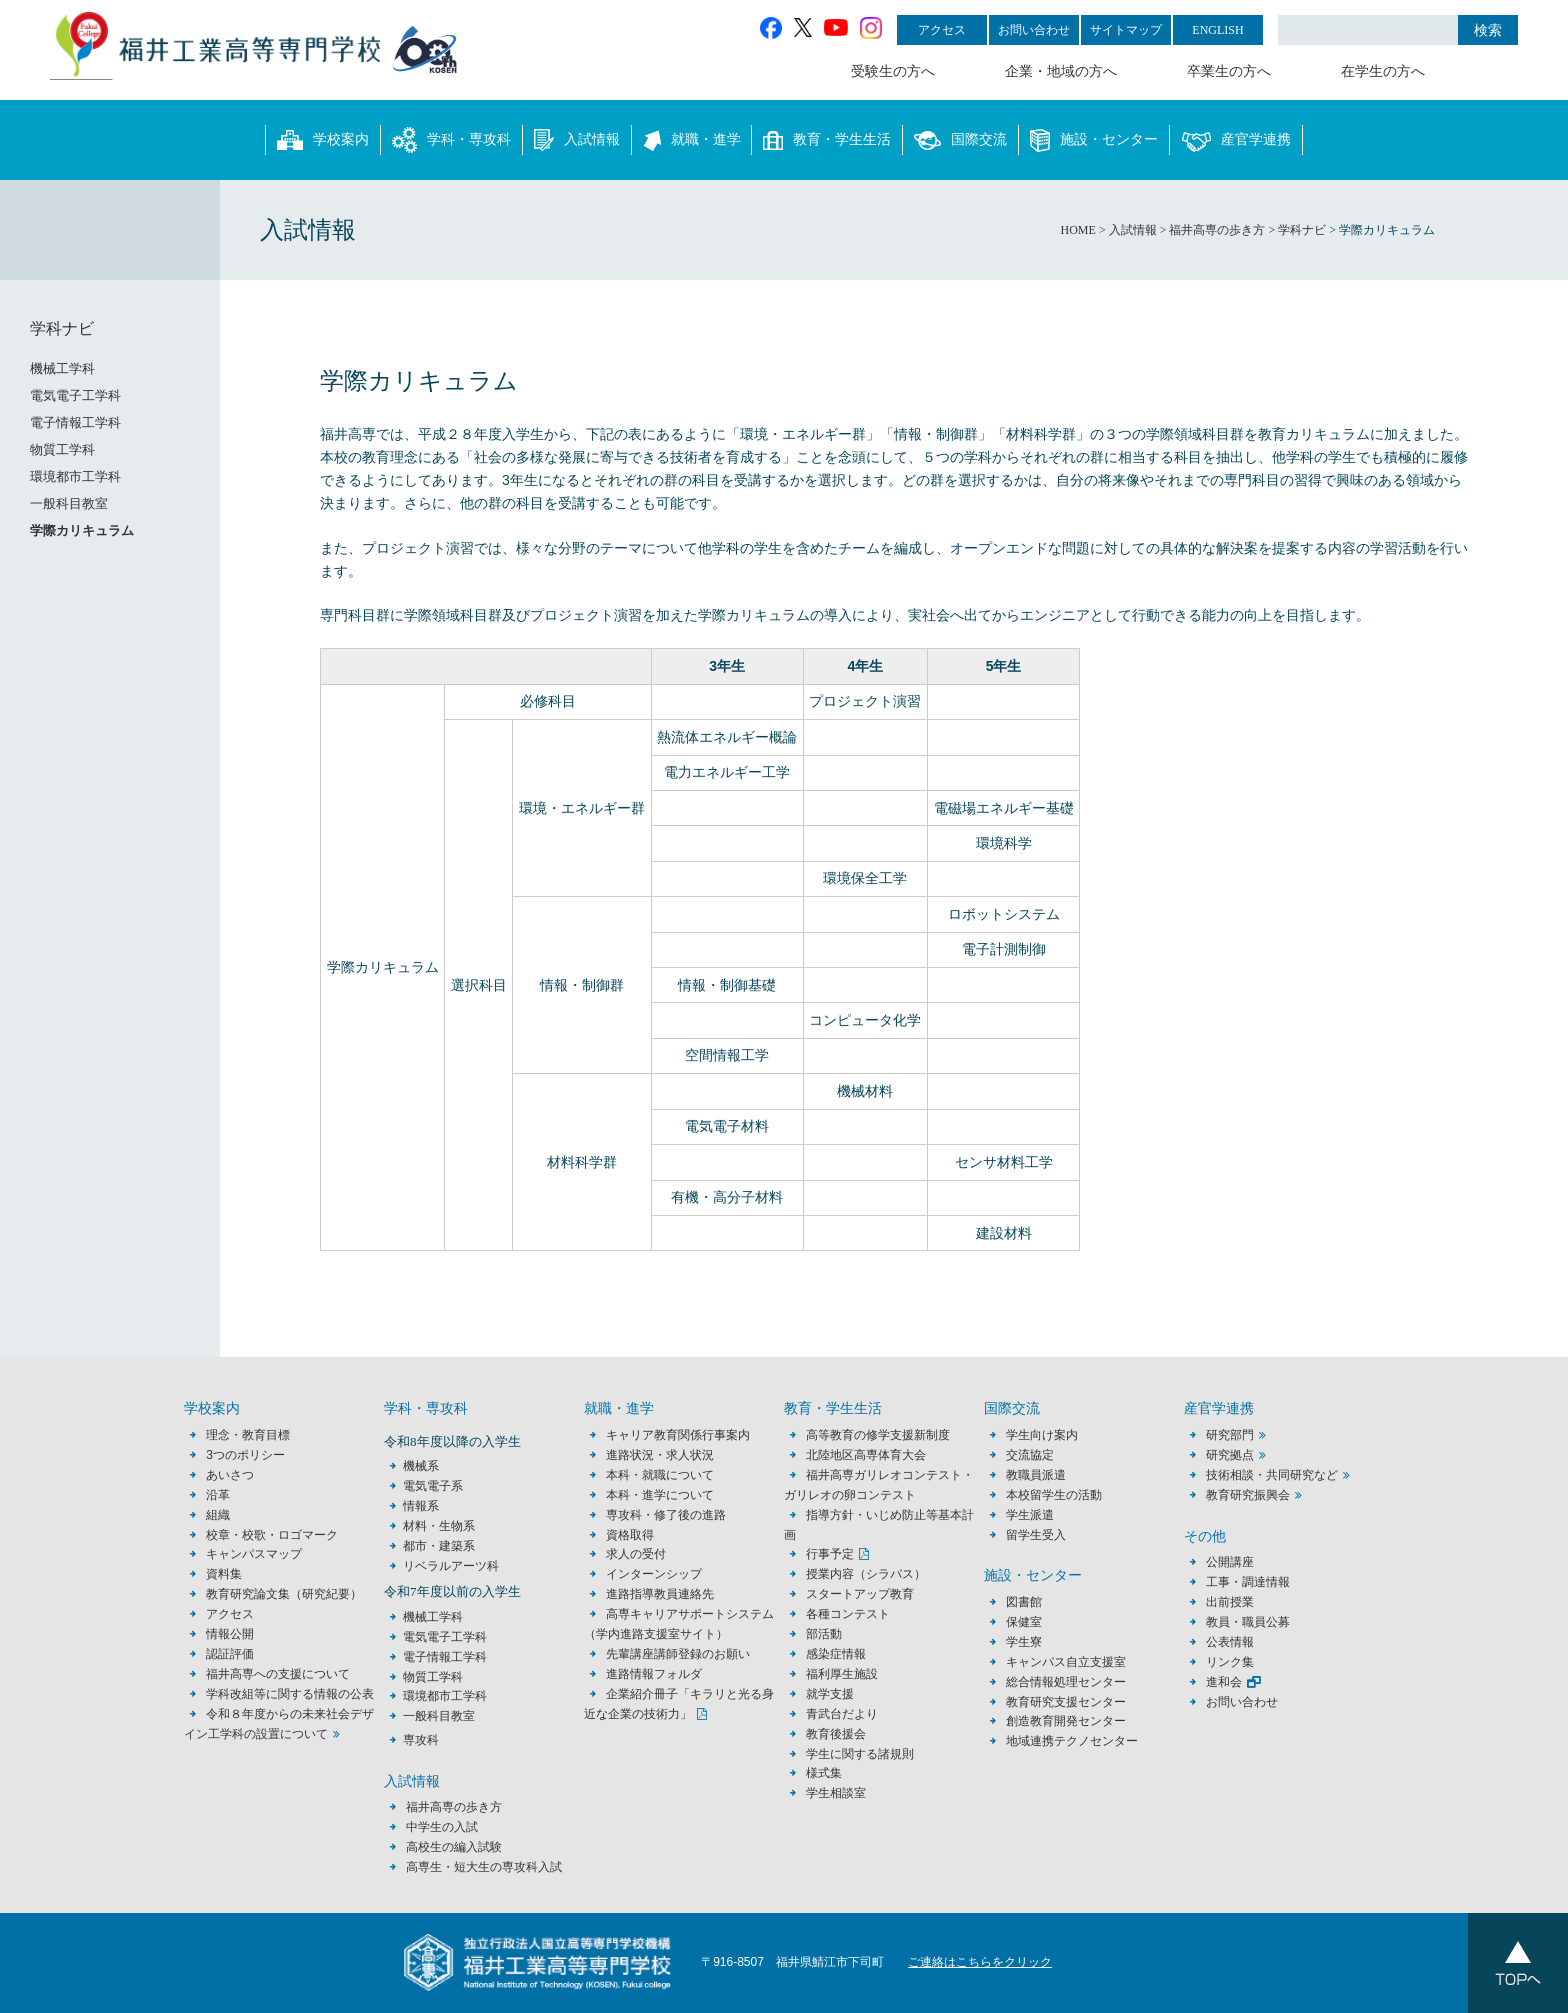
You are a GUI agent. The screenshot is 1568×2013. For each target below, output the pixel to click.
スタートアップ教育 (860, 1594)
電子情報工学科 (75, 422)
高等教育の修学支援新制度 (878, 1435)
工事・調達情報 (1248, 1582)
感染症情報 (836, 1654)
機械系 (421, 1466)
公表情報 (1230, 1642)
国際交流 (960, 140)
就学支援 (830, 1694)
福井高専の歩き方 (454, 1807)
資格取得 (630, 1535)
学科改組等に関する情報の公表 (290, 1694)
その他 (1205, 1536)
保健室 (1024, 1622)
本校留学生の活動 (1054, 1495)
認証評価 (230, 1654)
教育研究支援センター (1066, 1702)
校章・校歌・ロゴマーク (272, 1535)
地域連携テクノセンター (1072, 1741)
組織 (218, 1515)
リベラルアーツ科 (451, 1566)
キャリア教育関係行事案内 (678, 1435)
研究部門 (1230, 1435)
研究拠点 (1230, 1455)
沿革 (218, 1495)
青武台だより (842, 1714)
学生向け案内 (1042, 1435)
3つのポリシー (245, 1455)
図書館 (1024, 1602)
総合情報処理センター (1066, 1682)
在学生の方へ (1383, 71)
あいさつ (230, 1475)
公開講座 (1236, 1562)
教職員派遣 (1036, 1475)
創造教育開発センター (1066, 1721)
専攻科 (421, 1740)
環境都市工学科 (75, 476)
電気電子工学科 (75, 395)
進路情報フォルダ (654, 1674)
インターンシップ (654, 1574)
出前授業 (1230, 1602)
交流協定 (1030, 1455)
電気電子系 (433, 1486)
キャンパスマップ (254, 1554)
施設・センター (1094, 140)
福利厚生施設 (842, 1674)
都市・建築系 (439, 1546)
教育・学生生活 (827, 140)
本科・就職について (660, 1475)
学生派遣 (1030, 1515)
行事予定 (830, 1554)
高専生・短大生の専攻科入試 (484, 1867)
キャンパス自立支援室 (1066, 1662)
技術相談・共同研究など (1272, 1475)
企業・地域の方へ (1061, 71)
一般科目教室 (69, 503)
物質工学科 (62, 449)
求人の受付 (636, 1554)
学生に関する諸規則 (860, 1754)
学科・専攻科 (451, 140)
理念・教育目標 (248, 1435)
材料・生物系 (439, 1526)
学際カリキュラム (82, 530)
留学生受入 (1036, 1535)
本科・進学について (660, 1495)
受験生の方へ (893, 71)
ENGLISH (1217, 30)
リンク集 (1230, 1662)
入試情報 (577, 140)
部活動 (824, 1634)
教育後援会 (836, 1734)
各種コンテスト (848, 1614)
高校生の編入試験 (454, 1847)
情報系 (421, 1506)
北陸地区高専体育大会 (866, 1455)
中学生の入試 (442, 1827)
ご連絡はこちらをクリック (980, 1962)
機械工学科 (62, 368)
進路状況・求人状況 (660, 1455)
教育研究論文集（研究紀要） (284, 1594)
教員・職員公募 (1248, 1622)
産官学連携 (1236, 140)
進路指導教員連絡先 (660, 1594)
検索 (1488, 30)
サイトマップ (1126, 30)
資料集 (224, 1574)
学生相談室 (836, 1793)
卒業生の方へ (1229, 71)
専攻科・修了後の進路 (666, 1515)
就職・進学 (692, 140)
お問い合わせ (1034, 30)
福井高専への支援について (278, 1674)
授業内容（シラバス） (866, 1574)
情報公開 (230, 1634)
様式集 (824, 1773)
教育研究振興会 (1248, 1495)
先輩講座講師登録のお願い (678, 1654)
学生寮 (1024, 1642)
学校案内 (323, 140)
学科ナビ (62, 328)
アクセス (942, 30)
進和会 (1224, 1682)
